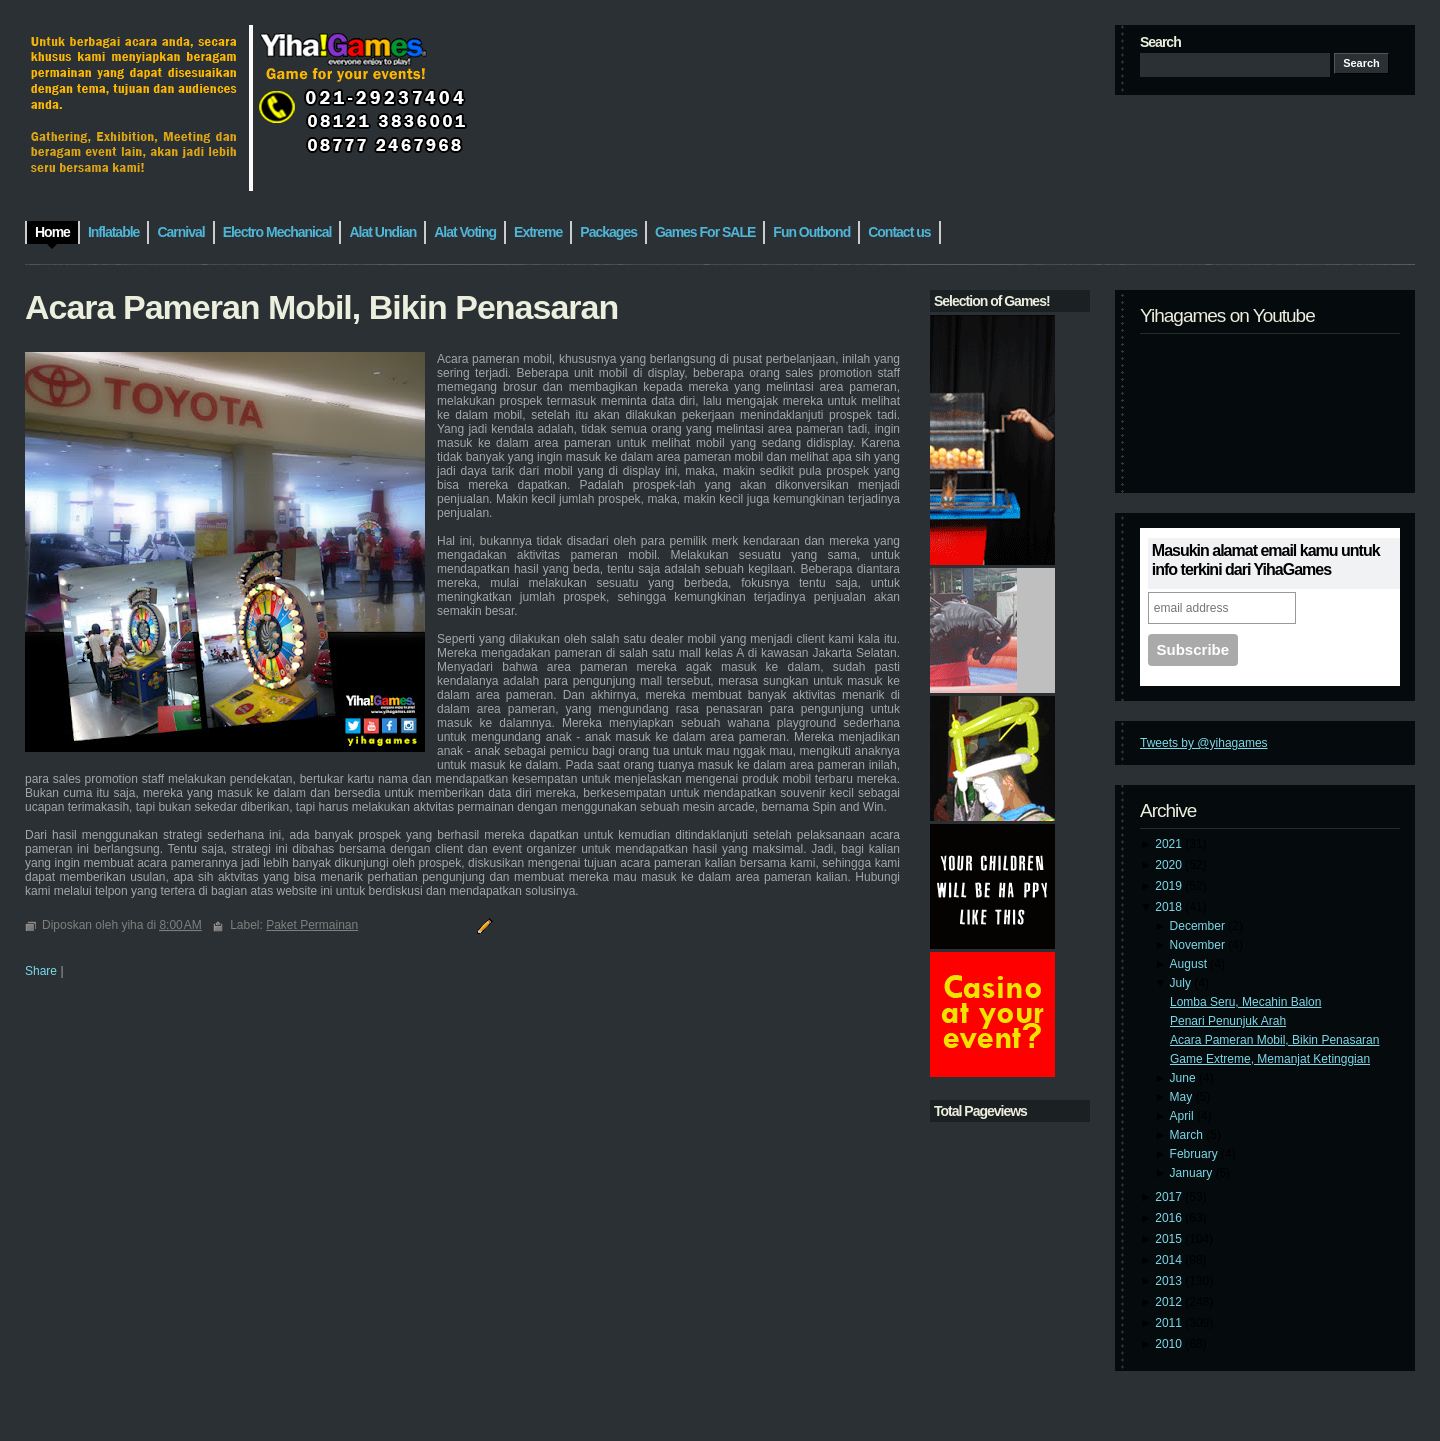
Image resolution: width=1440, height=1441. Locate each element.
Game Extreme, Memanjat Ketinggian (1270, 1059)
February (1195, 1154)
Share (41, 971)
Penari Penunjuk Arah (1228, 1021)
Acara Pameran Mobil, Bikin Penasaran (1274, 1040)
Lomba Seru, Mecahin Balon (1245, 1002)
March (1188, 1135)
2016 (1170, 1218)
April (1183, 1116)
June (1184, 1078)
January (1193, 1173)
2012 (1170, 1302)
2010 (1170, 1344)
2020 (1170, 865)
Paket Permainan (312, 925)
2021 (1170, 844)
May (1183, 1097)
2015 (1170, 1239)
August (1190, 964)
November (1199, 945)
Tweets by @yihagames (1204, 743)
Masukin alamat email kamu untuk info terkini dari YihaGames (1266, 560)
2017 (1170, 1197)
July (1182, 983)
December (1199, 926)
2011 (1170, 1323)
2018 (1170, 907)
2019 (1170, 886)
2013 (1170, 1281)
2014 (1170, 1260)
